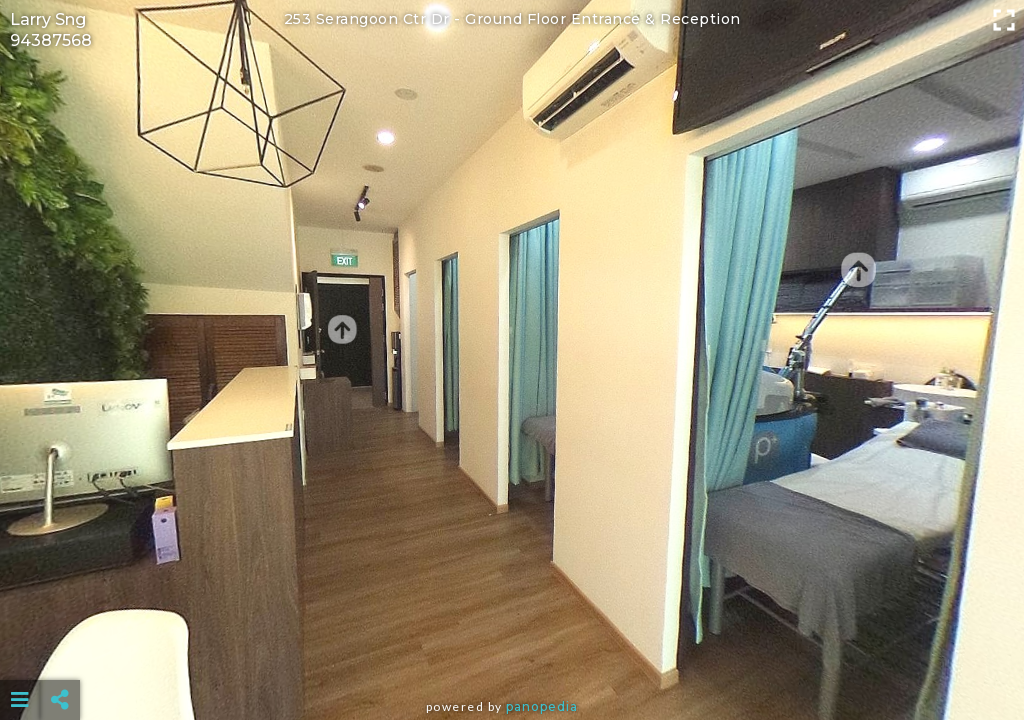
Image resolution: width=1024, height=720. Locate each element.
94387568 (51, 40)
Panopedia (542, 706)
